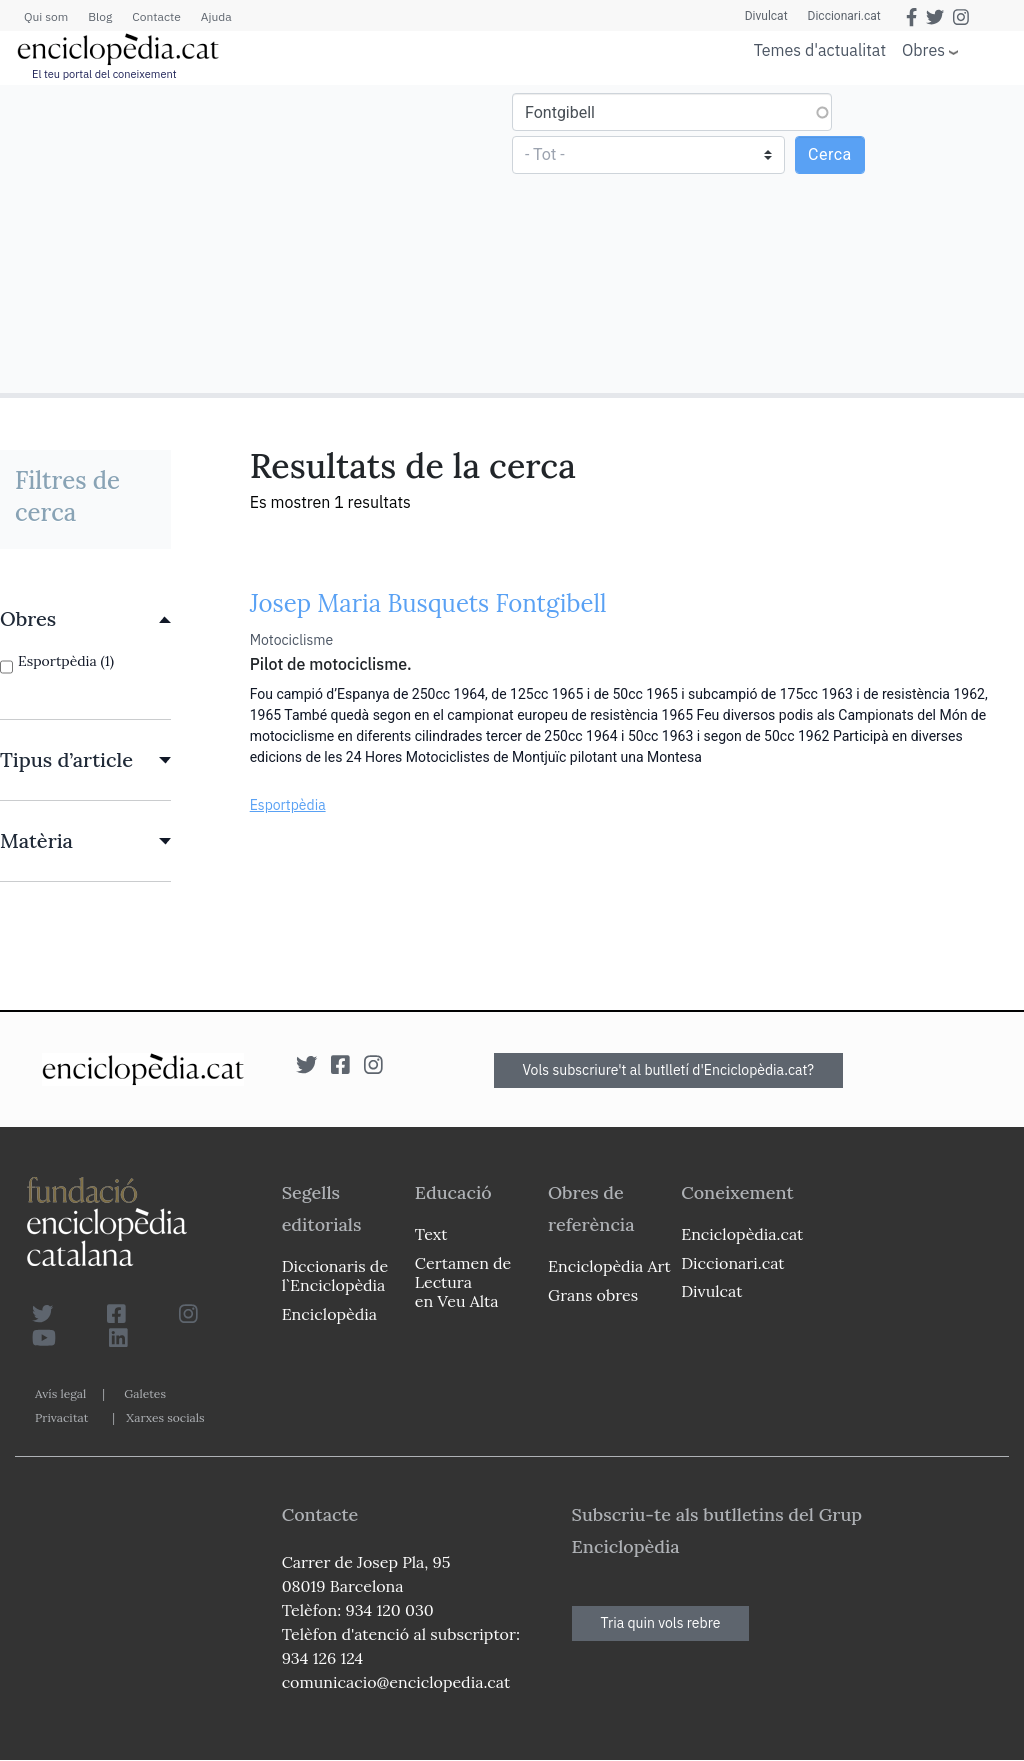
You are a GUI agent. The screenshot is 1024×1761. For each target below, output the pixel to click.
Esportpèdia (288, 805)
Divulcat (766, 16)
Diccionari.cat (844, 16)
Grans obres (593, 1295)
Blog (100, 16)
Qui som (46, 16)
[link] (85, 619)
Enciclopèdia (329, 1314)
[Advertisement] (258, 238)
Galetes (145, 1393)
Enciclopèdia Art (609, 1266)
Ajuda (216, 16)
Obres (923, 49)
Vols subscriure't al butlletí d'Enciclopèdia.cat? (669, 1070)
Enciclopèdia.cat (742, 1234)
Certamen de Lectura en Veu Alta (463, 1282)
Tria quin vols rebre (661, 1623)
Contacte (156, 16)
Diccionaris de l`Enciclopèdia (335, 1275)
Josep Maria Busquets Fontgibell (428, 603)
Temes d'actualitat (820, 50)
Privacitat (61, 1417)
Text (431, 1234)
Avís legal (60, 1393)
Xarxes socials (165, 1417)
